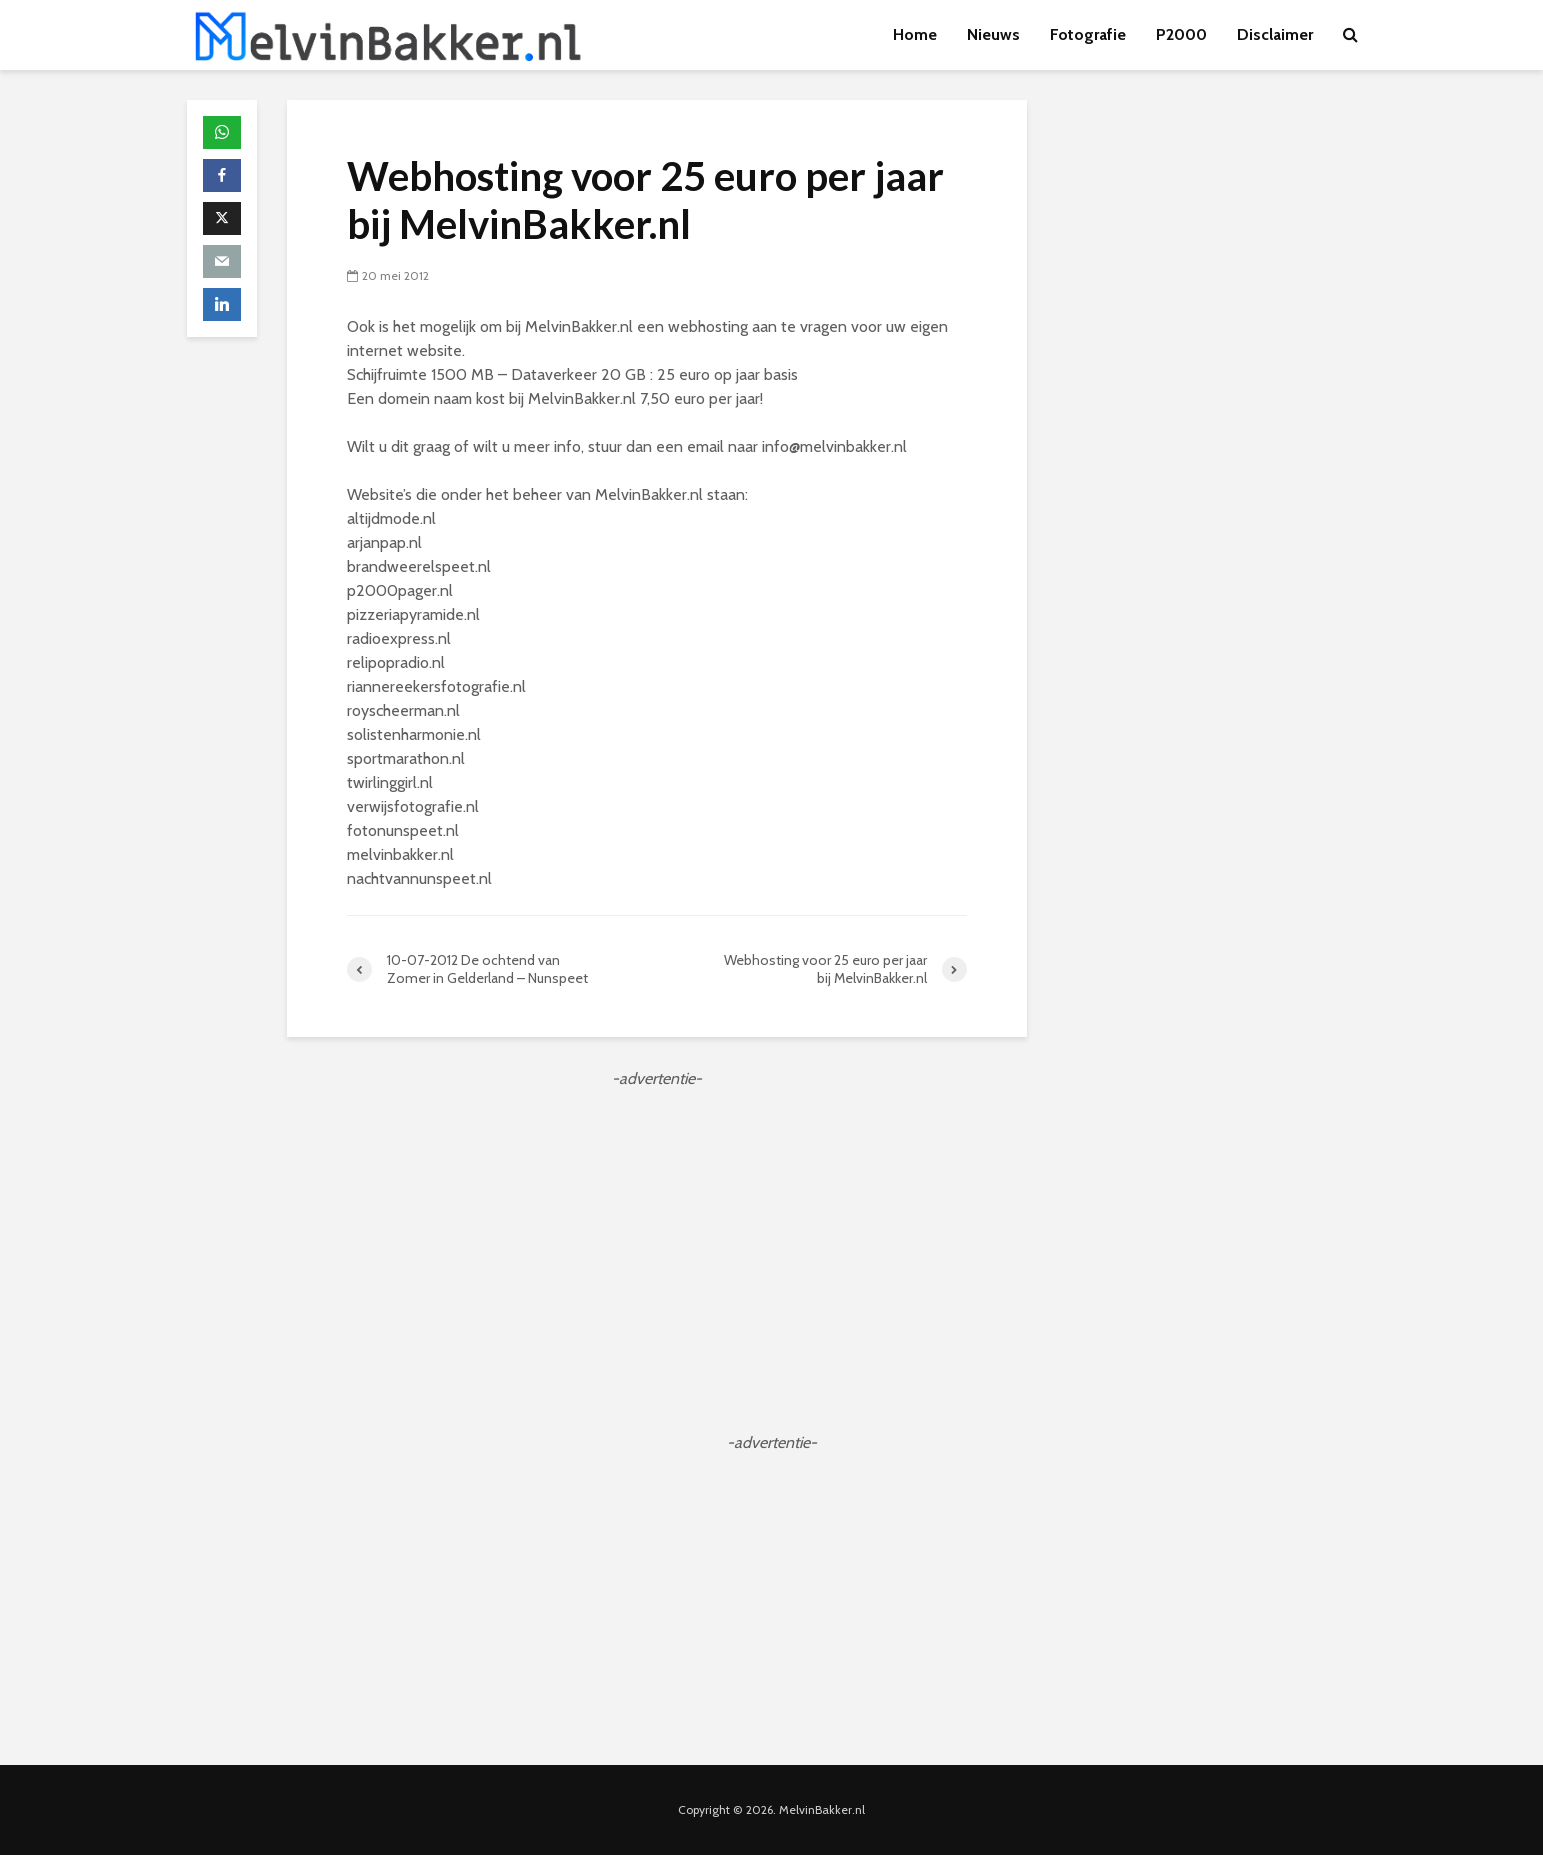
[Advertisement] (657, 1231)
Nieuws (993, 34)
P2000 (1181, 34)
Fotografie (1088, 34)
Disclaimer (1275, 34)
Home (915, 34)
